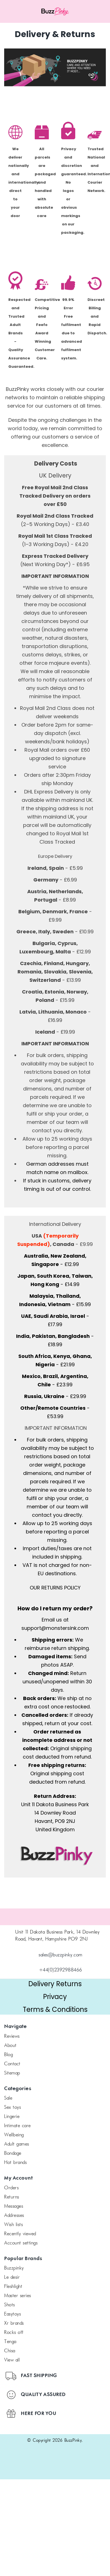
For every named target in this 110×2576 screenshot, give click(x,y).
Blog (8, 2055)
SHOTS (9, 2305)
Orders (11, 2188)
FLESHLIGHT (13, 2287)
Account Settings (21, 2243)
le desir (12, 2277)
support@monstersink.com (55, 1628)
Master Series (17, 2296)
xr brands (14, 2323)
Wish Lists (13, 2225)
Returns (11, 2197)
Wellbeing (14, 2135)
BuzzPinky (14, 2268)
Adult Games (16, 2144)
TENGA (10, 2342)
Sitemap (12, 2073)
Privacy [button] (55, 1996)
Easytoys (12, 2314)
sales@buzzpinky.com (60, 1955)
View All (12, 2360)
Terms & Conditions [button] (55, 2009)
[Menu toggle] (13, 11)
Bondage (12, 2153)
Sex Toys (12, 2107)
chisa (9, 2351)
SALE (8, 2098)
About (10, 2046)
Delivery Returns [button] (55, 1983)
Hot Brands (15, 2163)
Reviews (12, 2036)
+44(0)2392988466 (60, 1970)
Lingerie (11, 2117)
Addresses (14, 2216)
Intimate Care (17, 2126)
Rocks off (14, 2333)
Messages (13, 2206)
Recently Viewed (20, 2234)
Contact (12, 2064)
